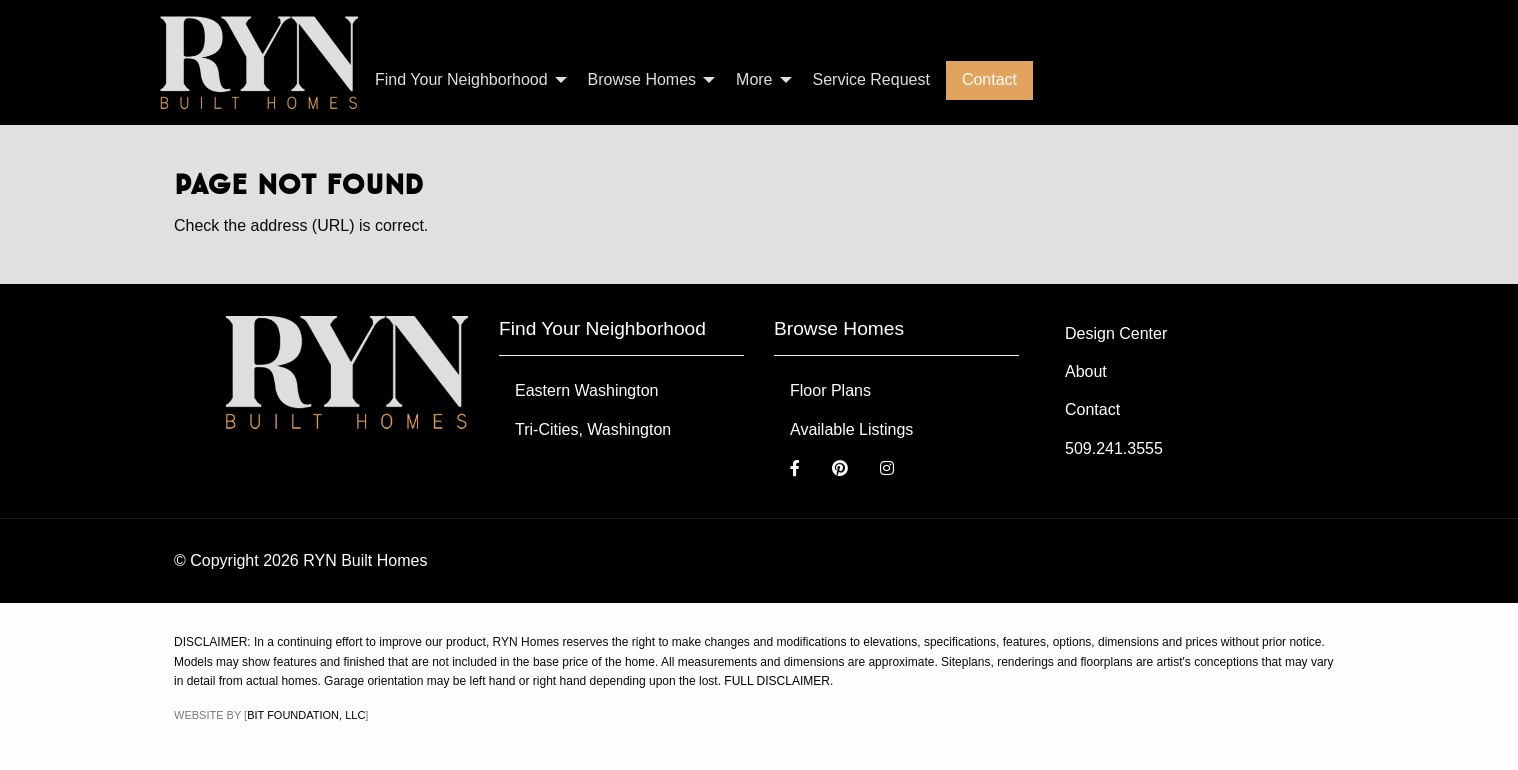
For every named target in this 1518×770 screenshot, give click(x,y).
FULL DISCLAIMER (777, 681)
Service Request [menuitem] (871, 79)
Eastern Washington (586, 390)
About (1086, 371)
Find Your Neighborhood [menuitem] (461, 79)
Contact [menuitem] (989, 79)
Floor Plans (830, 390)
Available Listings (851, 429)
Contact (1092, 409)
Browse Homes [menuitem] (642, 79)
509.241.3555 (1114, 448)
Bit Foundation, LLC (306, 715)
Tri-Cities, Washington (593, 429)
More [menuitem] (754, 79)
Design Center (1116, 333)
